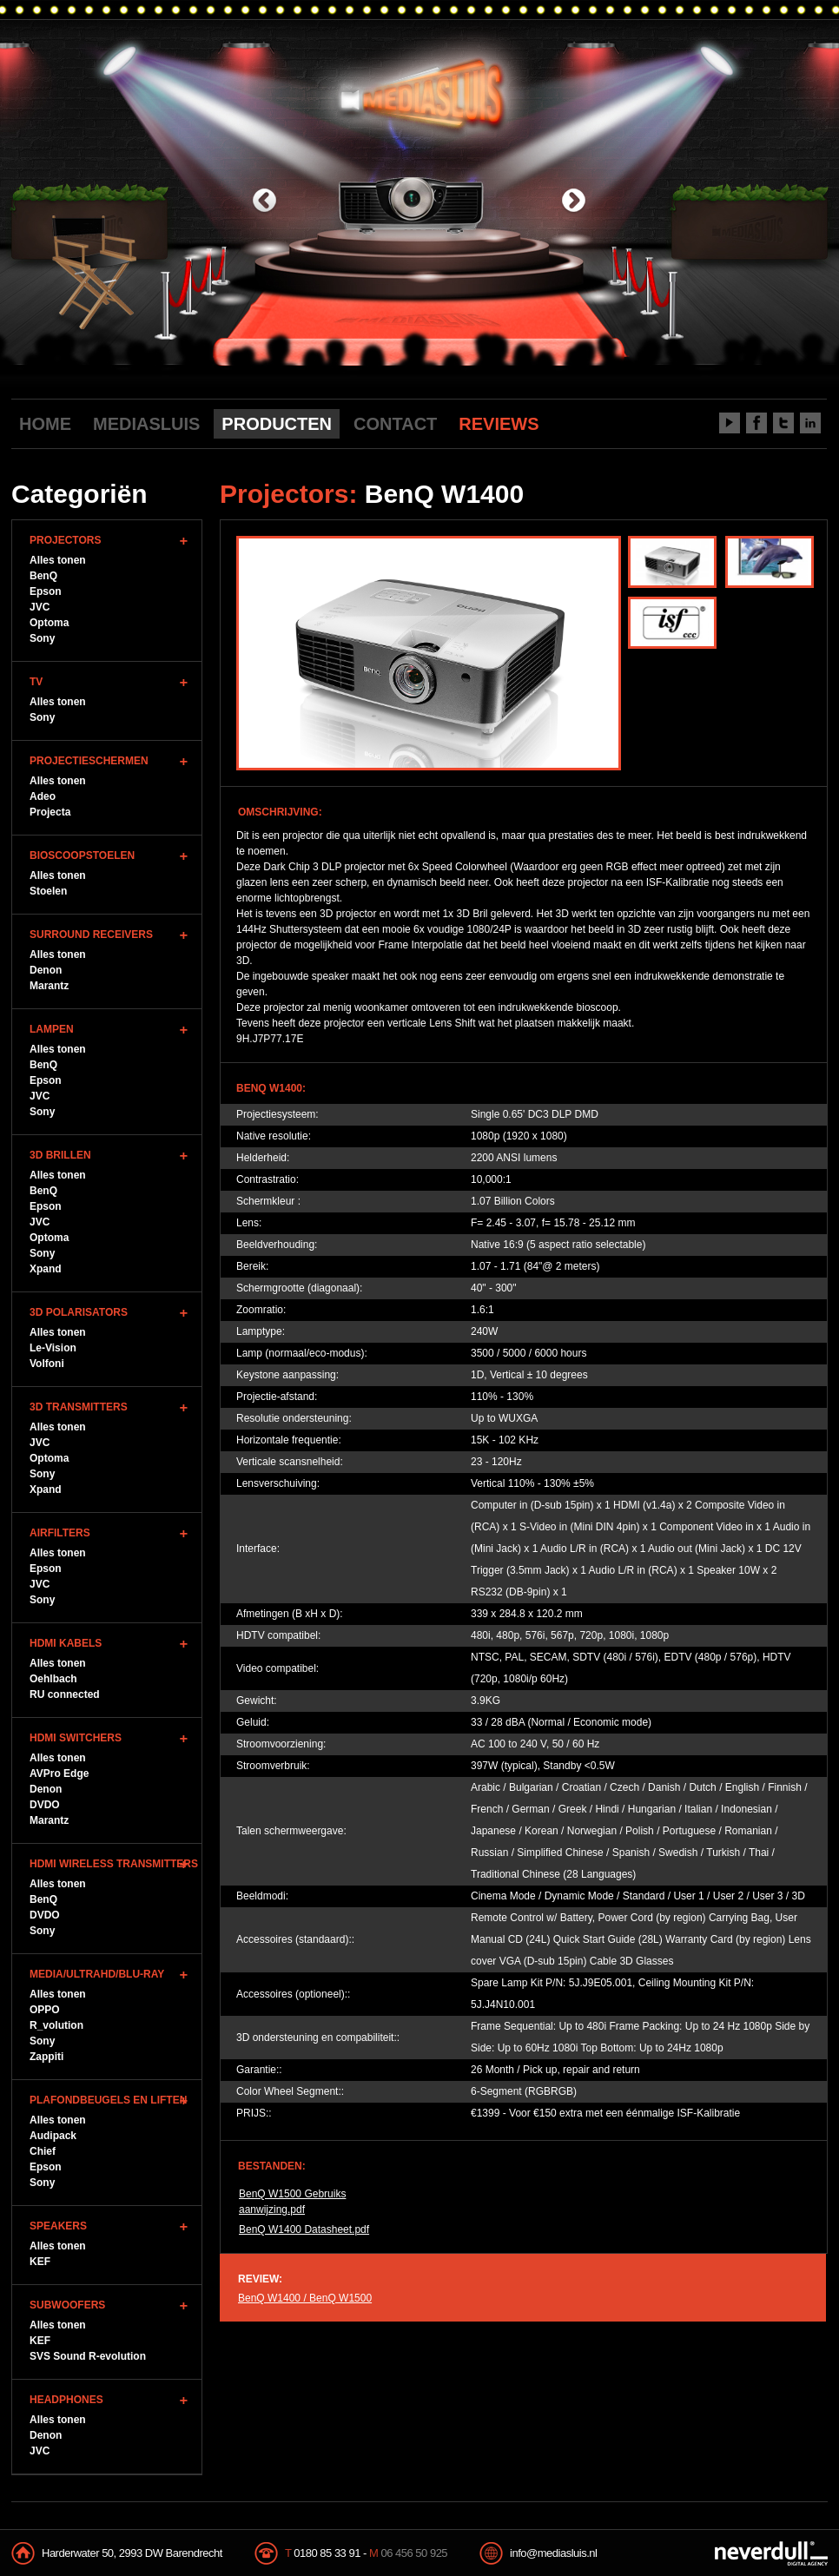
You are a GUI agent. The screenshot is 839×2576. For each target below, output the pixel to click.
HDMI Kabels (66, 1643)
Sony (42, 638)
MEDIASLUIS (146, 423)
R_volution (56, 2025)
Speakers (58, 2226)
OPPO (45, 2010)
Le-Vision (53, 1348)
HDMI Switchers (76, 1738)
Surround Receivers (91, 934)
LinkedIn (810, 423)
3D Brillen (60, 1155)
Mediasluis (422, 93)
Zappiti (46, 2057)
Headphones (66, 2400)
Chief (43, 2151)
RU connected (65, 1694)
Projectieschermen (89, 761)
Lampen (52, 1029)
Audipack (53, 2136)
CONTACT (395, 423)
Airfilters (60, 1533)
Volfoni (47, 1363)
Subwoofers (67, 2305)
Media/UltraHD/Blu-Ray (97, 1974)
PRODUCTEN (276, 423)
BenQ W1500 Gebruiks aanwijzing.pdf (292, 2202)
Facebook (756, 423)
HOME (45, 423)
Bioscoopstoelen (82, 855)
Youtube (729, 423)
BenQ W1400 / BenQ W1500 (305, 2298)
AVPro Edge (59, 1773)
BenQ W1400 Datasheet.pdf (304, 2229)
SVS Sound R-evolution (88, 2356)
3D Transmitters (79, 1407)
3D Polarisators (79, 1312)
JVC (40, 607)
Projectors (65, 540)
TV (36, 682)
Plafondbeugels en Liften (108, 2100)
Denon (46, 970)
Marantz (49, 986)
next (573, 201)
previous (264, 201)
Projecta (50, 812)
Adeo (43, 796)
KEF (40, 2262)
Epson (46, 591)
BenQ (43, 576)
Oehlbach (53, 1679)
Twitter (783, 423)
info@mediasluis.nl (553, 2552)
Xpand (46, 1269)
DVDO (45, 1805)
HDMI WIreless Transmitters (114, 1864)
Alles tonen (58, 560)
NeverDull (771, 2553)
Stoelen (48, 891)
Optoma (49, 623)
